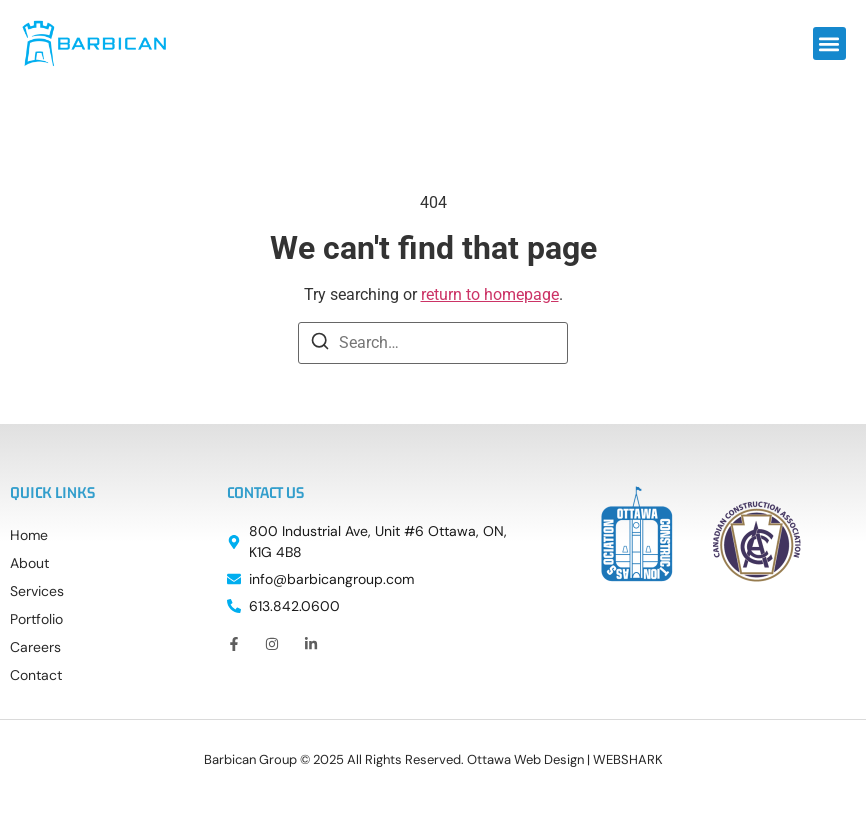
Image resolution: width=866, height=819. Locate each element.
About (29, 563)
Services (37, 591)
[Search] (320, 344)
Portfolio (36, 619)
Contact (36, 675)
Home (29, 535)
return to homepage (490, 294)
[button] (829, 43)
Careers (35, 647)
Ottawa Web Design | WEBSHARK (565, 759)
